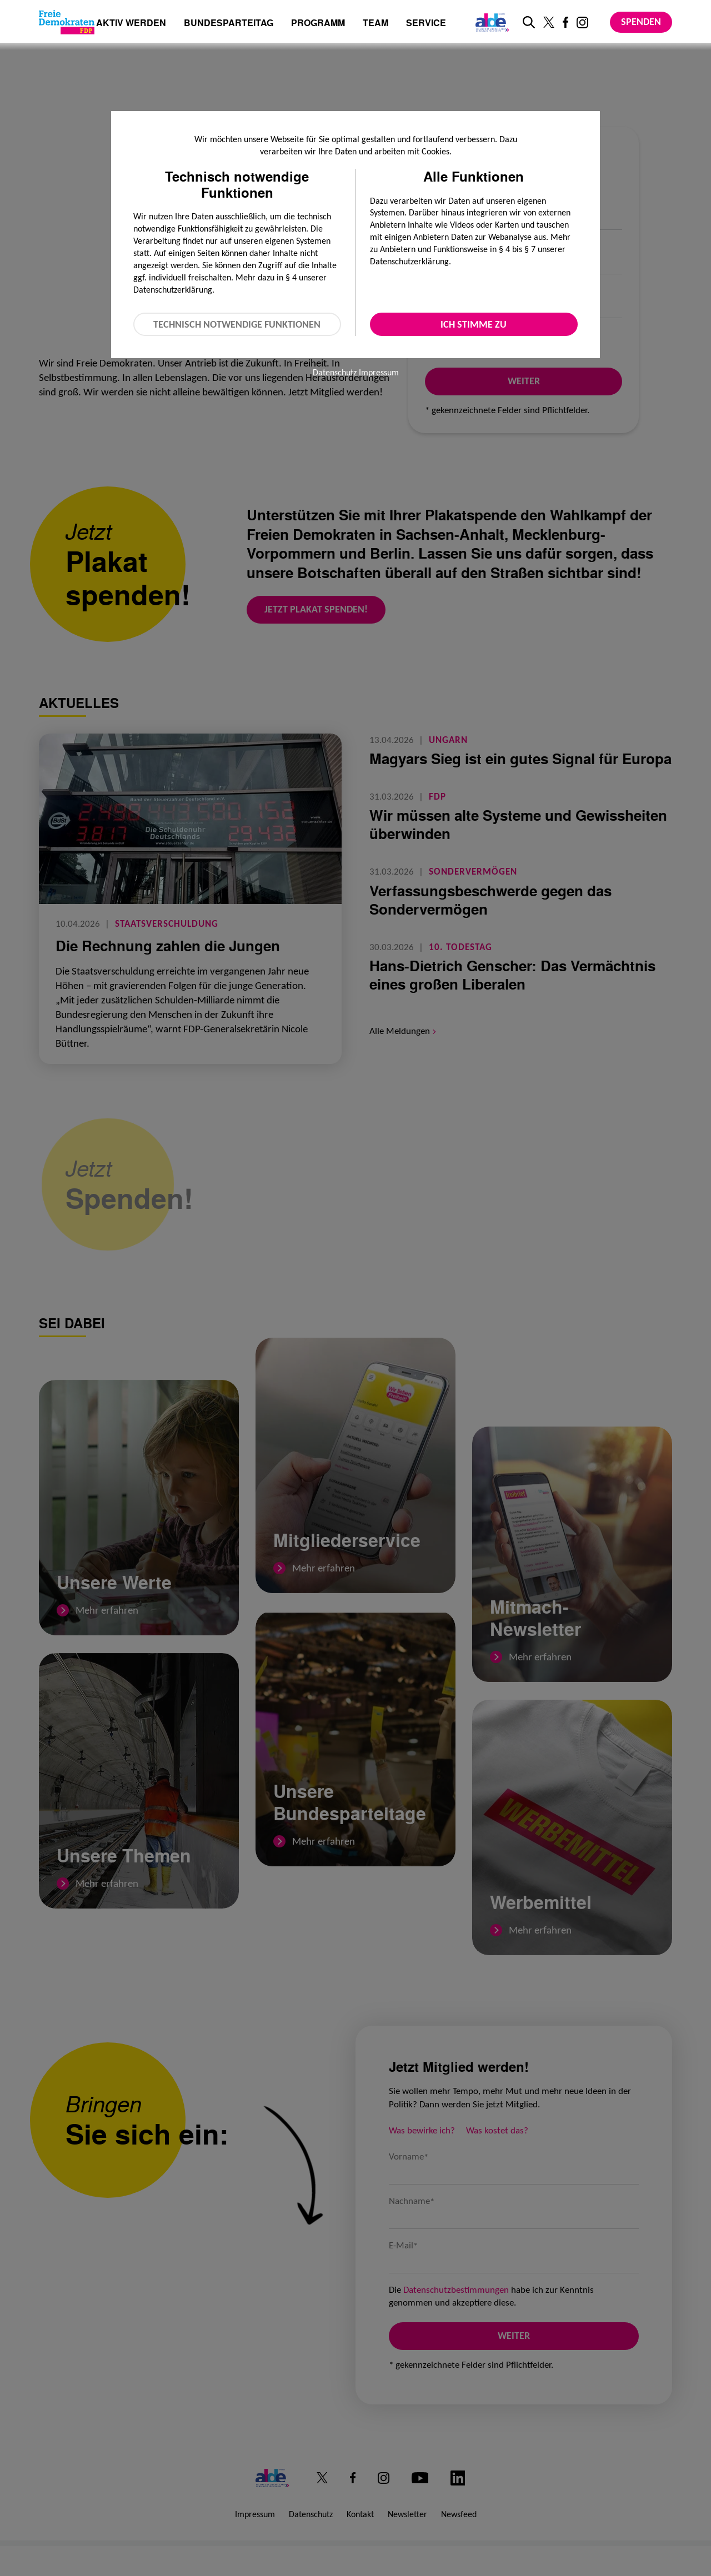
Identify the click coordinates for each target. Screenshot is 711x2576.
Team (375, 23)
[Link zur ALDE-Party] (490, 22)
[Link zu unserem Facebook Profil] (565, 22)
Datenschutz (335, 372)
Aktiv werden (131, 23)
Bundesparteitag (228, 23)
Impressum (379, 372)
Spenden (641, 22)
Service (426, 23)
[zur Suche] (529, 22)
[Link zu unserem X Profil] (548, 22)
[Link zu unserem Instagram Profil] (582, 22)
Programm (318, 23)
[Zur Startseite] (66, 22)
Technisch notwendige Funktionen (237, 324)
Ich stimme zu (473, 324)
